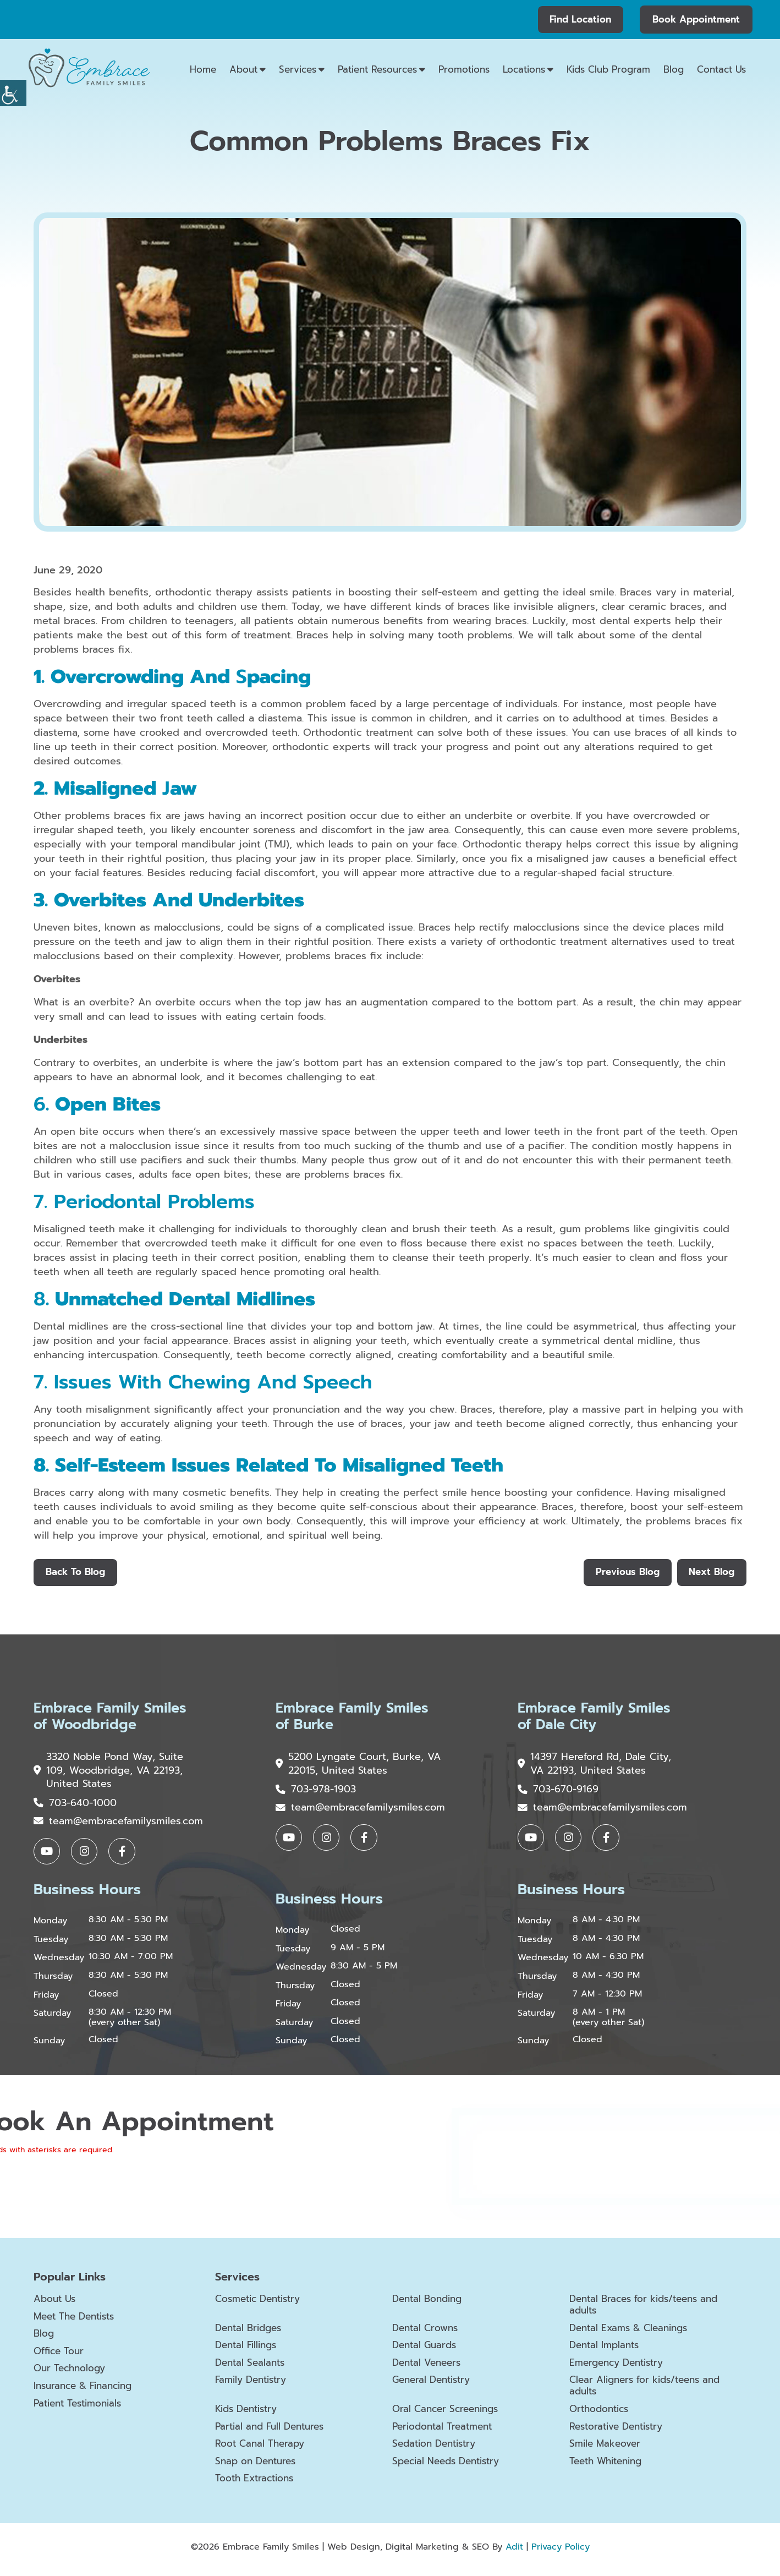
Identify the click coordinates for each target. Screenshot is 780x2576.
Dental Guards (426, 2350)
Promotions (464, 69)
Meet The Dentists (78, 2321)
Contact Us (721, 69)
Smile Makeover (607, 2449)
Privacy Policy (560, 2552)
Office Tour (60, 2356)
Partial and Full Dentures (273, 2432)
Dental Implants (606, 2350)
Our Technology (72, 2373)
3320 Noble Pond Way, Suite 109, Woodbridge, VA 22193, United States (109, 1773)
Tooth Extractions (257, 2484)
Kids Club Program (608, 69)
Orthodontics (601, 2415)
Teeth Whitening (609, 2466)
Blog (673, 69)
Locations (524, 69)
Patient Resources (377, 69)
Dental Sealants (252, 2368)
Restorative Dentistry (620, 2432)
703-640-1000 (75, 1806)
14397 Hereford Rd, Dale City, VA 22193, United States (595, 1766)
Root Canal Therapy (262, 2449)
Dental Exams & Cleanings (633, 2333)
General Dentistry (434, 2385)
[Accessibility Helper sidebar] (13, 93)
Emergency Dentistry (620, 2368)
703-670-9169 (558, 1792)
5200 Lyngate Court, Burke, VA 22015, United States (350, 1766)
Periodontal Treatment (445, 2432)
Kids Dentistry (249, 2415)
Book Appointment (696, 19)
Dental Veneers (429, 2368)
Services (297, 69)
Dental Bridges (251, 2333)
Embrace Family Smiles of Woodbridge (112, 1719)
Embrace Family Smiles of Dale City (596, 1719)
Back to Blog (76, 1573)
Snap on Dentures (258, 2466)
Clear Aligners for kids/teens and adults (650, 2391)
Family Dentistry (254, 2385)
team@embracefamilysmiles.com (118, 1825)
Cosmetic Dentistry (262, 2304)
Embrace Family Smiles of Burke (354, 1719)
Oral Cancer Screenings (449, 2415)
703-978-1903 (316, 1792)
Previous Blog (625, 1573)
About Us (56, 2304)
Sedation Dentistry (437, 2449)
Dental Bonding (430, 2304)
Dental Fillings (248, 2350)
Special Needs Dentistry (450, 2466)
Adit (514, 2552)
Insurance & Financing (87, 2390)
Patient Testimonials (82, 2408)
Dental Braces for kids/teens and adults (649, 2309)
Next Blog (711, 1573)
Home (203, 69)
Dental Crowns (427, 2333)
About (243, 69)
